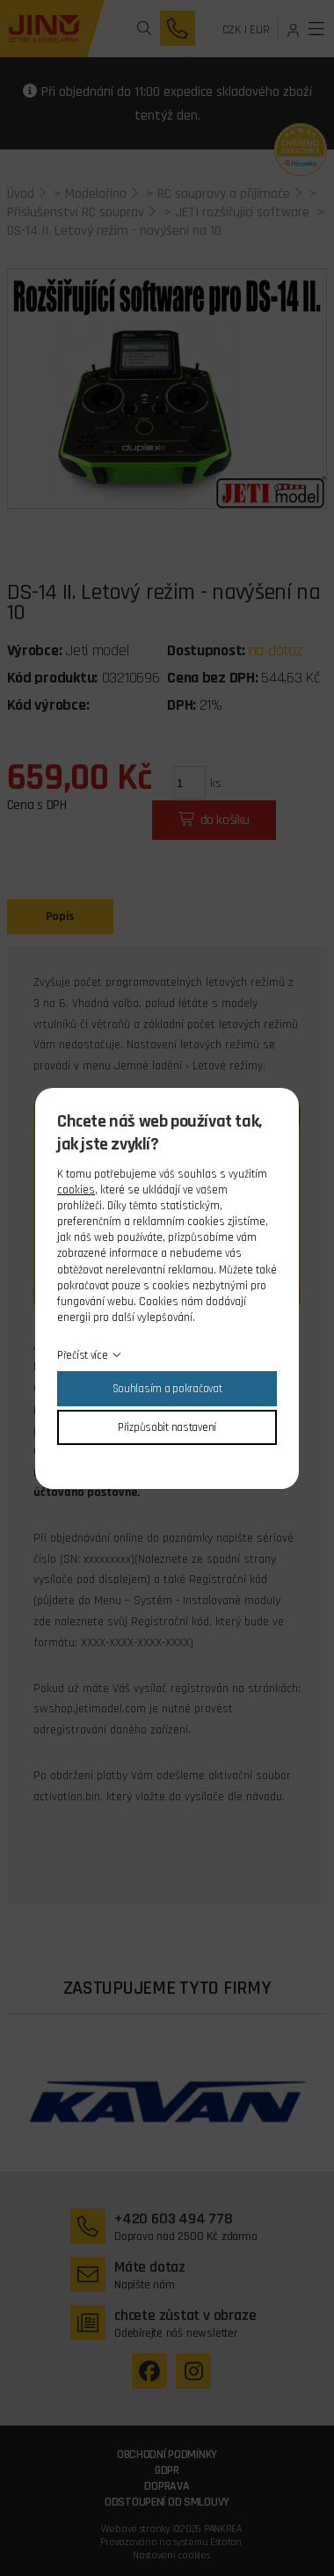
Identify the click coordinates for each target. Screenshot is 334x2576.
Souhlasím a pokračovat (167, 1389)
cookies (76, 1190)
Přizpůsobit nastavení (167, 1427)
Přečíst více (82, 1355)
